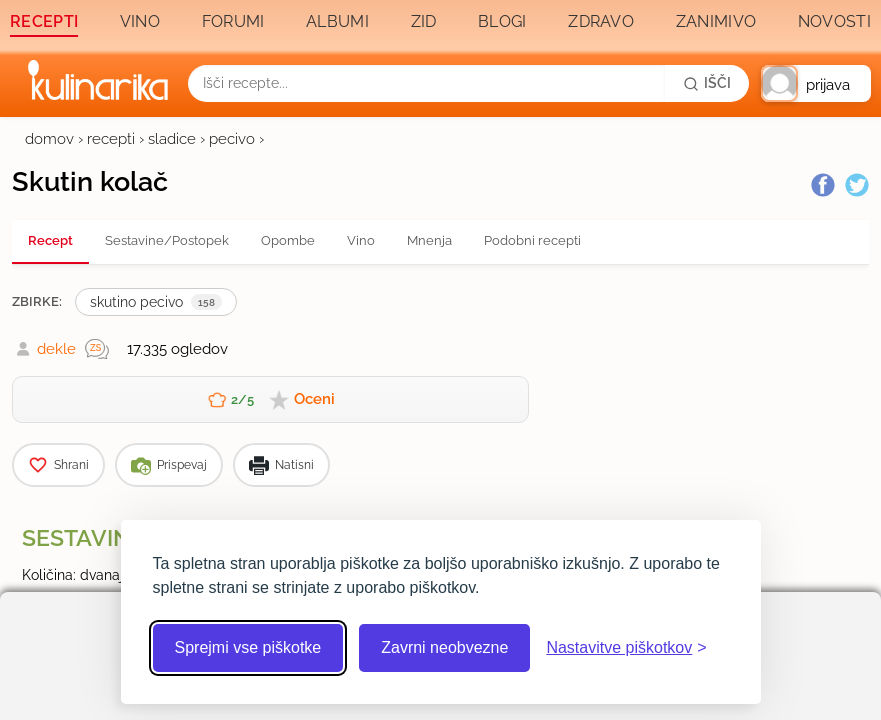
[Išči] (707, 83)
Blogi (502, 21)
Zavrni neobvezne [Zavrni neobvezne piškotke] (444, 647)
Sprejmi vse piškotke (248, 647)
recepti (111, 139)
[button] (816, 83)
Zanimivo (716, 21)
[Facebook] (823, 185)
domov (49, 139)
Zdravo (601, 21)
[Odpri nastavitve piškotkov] (626, 648)
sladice (172, 139)
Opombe (288, 240)
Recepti (44, 21)
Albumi (337, 21)
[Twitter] (857, 185)
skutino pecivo (156, 302)
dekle (56, 349)
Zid (424, 21)
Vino (140, 21)
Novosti (834, 21)
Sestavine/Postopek (167, 240)
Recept (50, 240)
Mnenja (429, 240)
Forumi (233, 21)
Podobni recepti (532, 240)
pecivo (232, 139)
